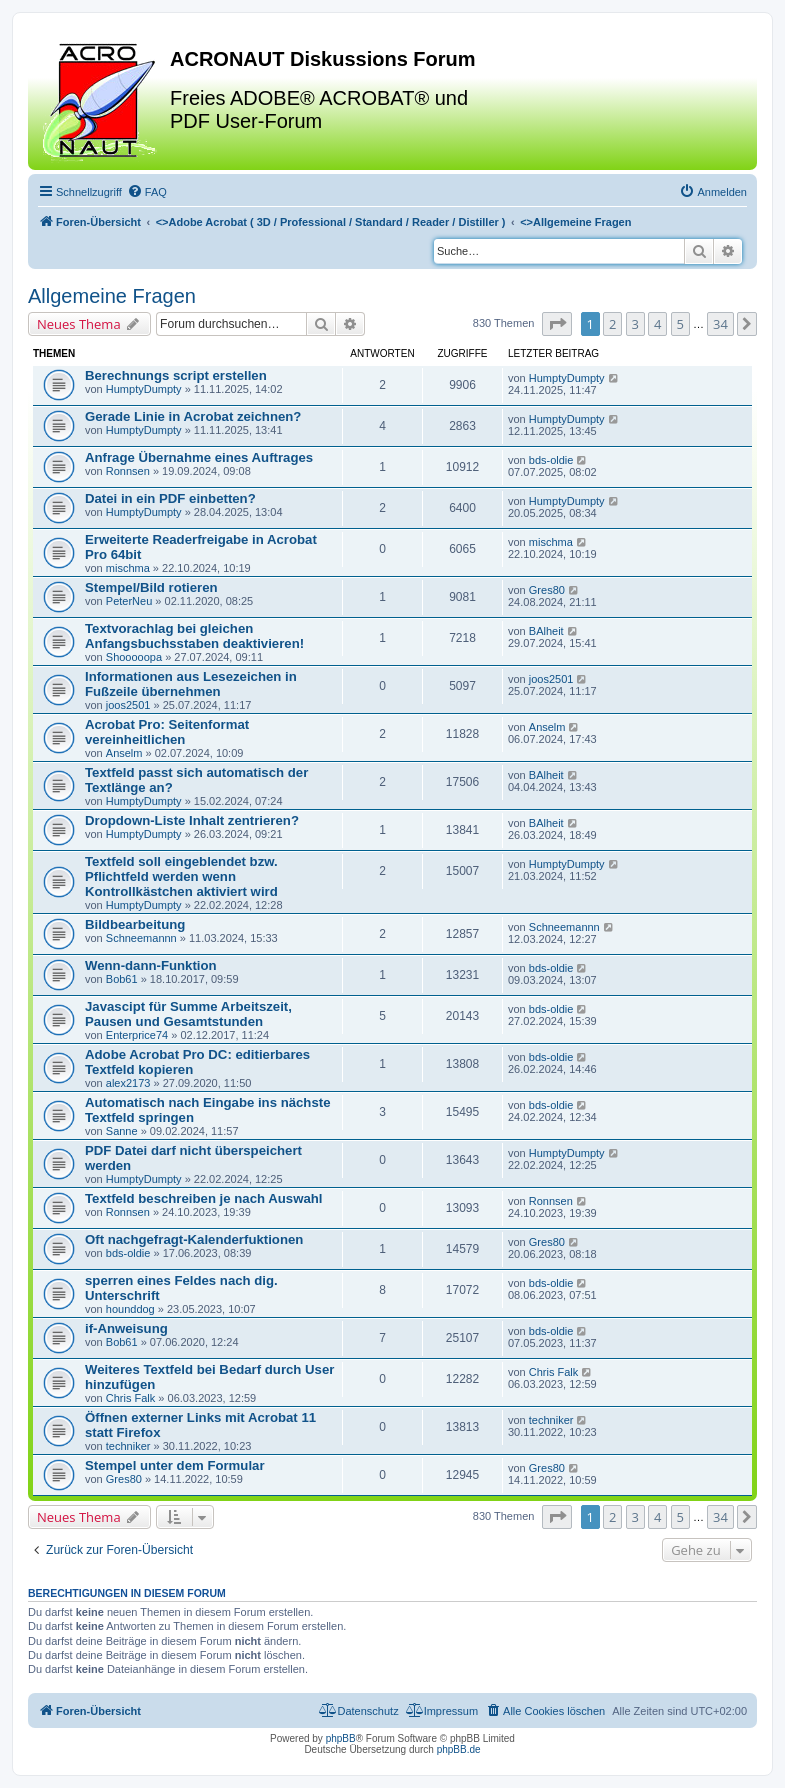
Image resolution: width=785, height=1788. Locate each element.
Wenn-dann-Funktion (151, 965)
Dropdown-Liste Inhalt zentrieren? (192, 820)
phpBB (341, 1738)
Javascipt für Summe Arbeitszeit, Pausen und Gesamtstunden (188, 1014)
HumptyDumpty (144, 389)
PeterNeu (129, 601)
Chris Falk (131, 1398)
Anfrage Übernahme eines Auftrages (199, 457)
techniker (128, 1446)
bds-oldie (551, 460)
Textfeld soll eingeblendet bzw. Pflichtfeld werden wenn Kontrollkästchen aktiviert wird (181, 876)
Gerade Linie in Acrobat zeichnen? (193, 416)
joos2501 (128, 705)
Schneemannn (141, 938)
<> (331, 222)
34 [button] (720, 324)
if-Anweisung (126, 1328)
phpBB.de (459, 1749)
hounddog (130, 1309)
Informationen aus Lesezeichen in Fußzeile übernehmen (191, 684)
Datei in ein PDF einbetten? (170, 498)
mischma (128, 568)
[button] (557, 324)
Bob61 (122, 979)
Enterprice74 (137, 1035)
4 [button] (657, 324)
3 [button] (635, 324)
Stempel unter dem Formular (175, 1465)
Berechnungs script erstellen (176, 375)
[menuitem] (147, 192)
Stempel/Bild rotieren (151, 587)
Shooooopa (134, 657)
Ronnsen (128, 471)
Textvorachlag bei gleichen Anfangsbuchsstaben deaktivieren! (194, 636)
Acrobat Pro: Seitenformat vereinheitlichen (167, 732)
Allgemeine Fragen (112, 296)
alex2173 (128, 1083)
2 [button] (612, 324)
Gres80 (547, 590)
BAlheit (546, 631)
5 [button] (680, 324)
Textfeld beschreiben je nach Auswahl (203, 1198)
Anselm (124, 753)
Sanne (122, 1131)
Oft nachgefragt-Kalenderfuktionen (194, 1239)
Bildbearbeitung (135, 924)
